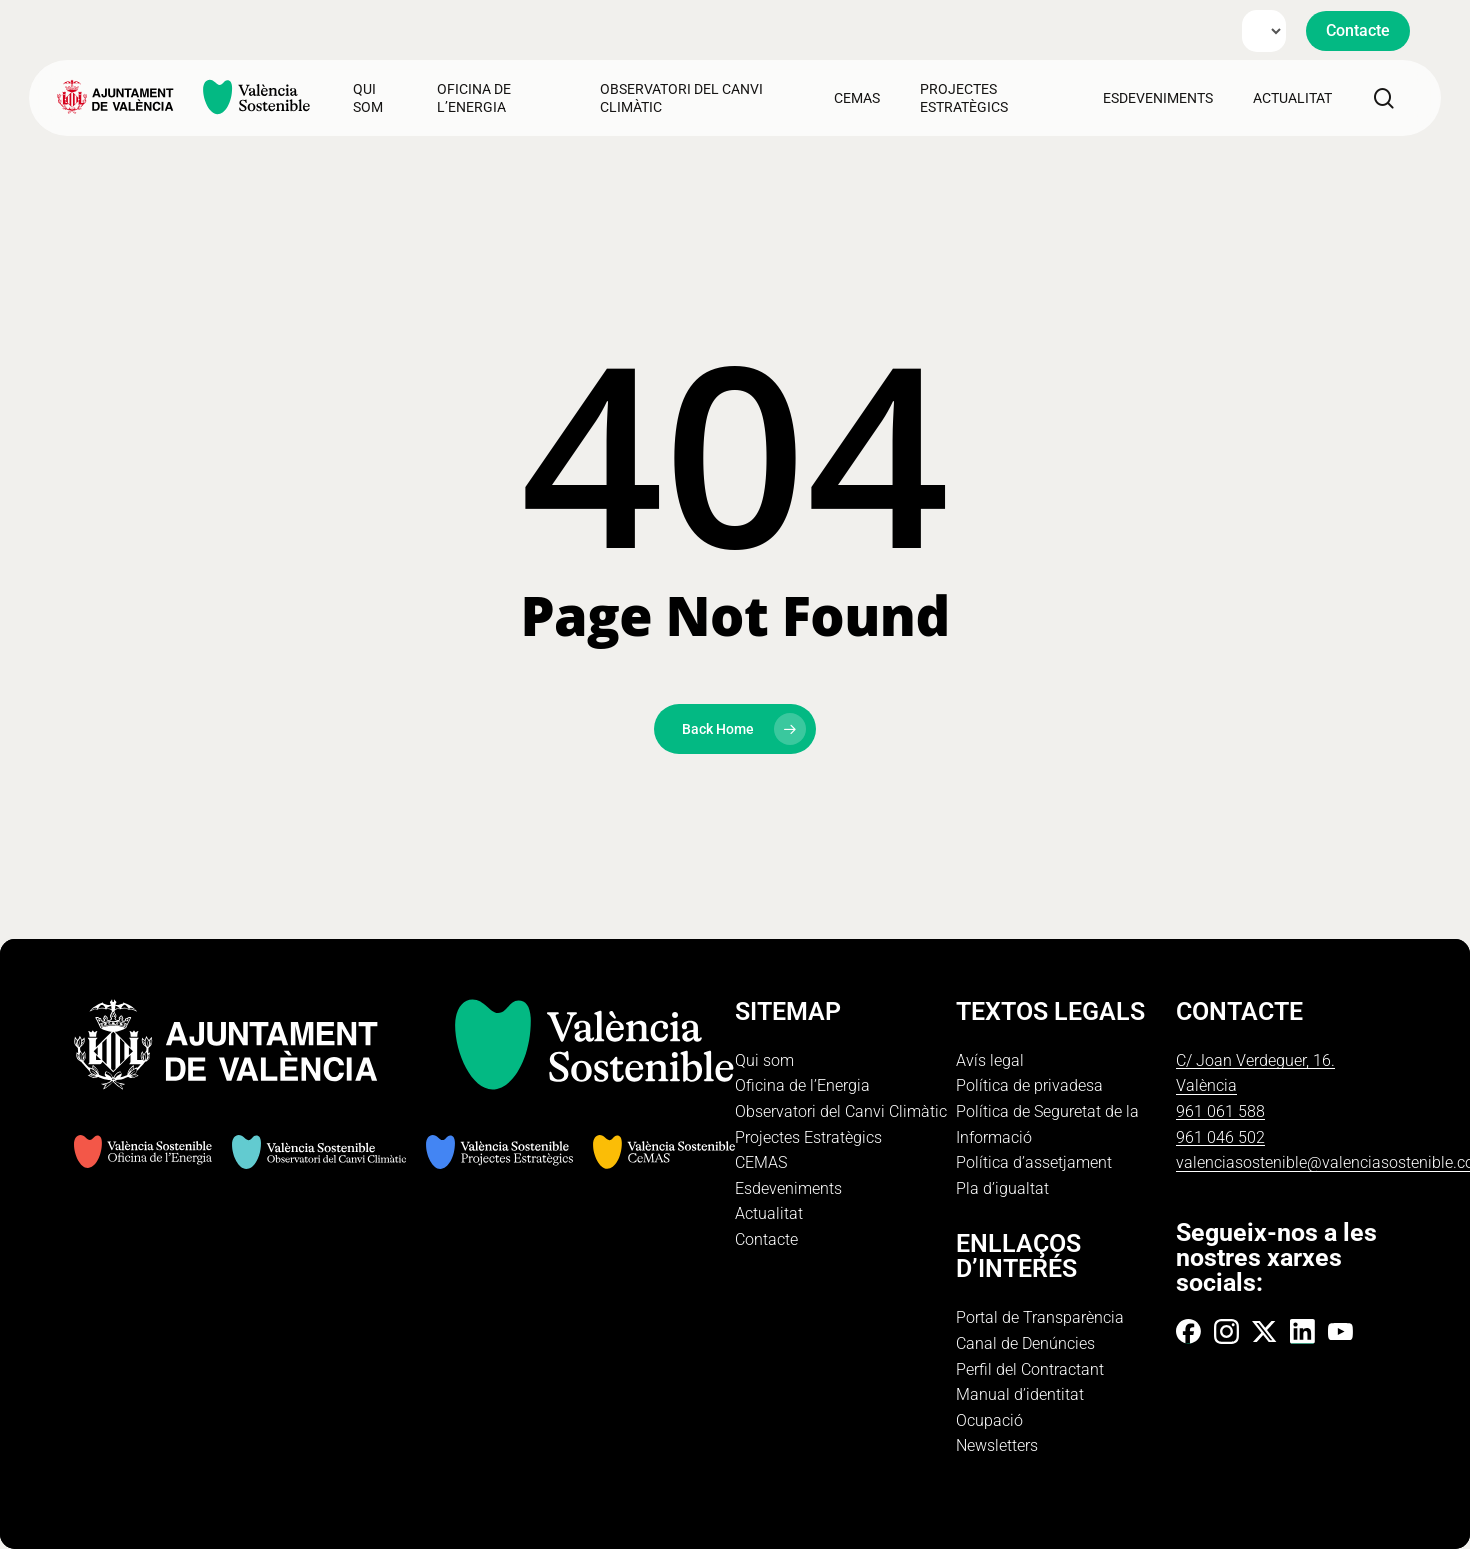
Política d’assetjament (1034, 1162)
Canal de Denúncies (1025, 1343)
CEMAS (761, 1162)
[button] (1358, 31)
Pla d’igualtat (1002, 1188)
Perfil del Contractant (1030, 1369)
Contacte (766, 1239)
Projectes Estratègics (808, 1137)
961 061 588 (1220, 1111)
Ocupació (989, 1420)
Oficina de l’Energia (802, 1085)
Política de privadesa (1029, 1085)
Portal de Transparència (1040, 1317)
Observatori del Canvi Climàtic (841, 1111)
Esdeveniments (788, 1188)
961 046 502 (1220, 1137)
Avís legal (990, 1060)
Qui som (764, 1060)
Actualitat (769, 1213)
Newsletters (997, 1445)
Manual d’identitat (1020, 1394)
